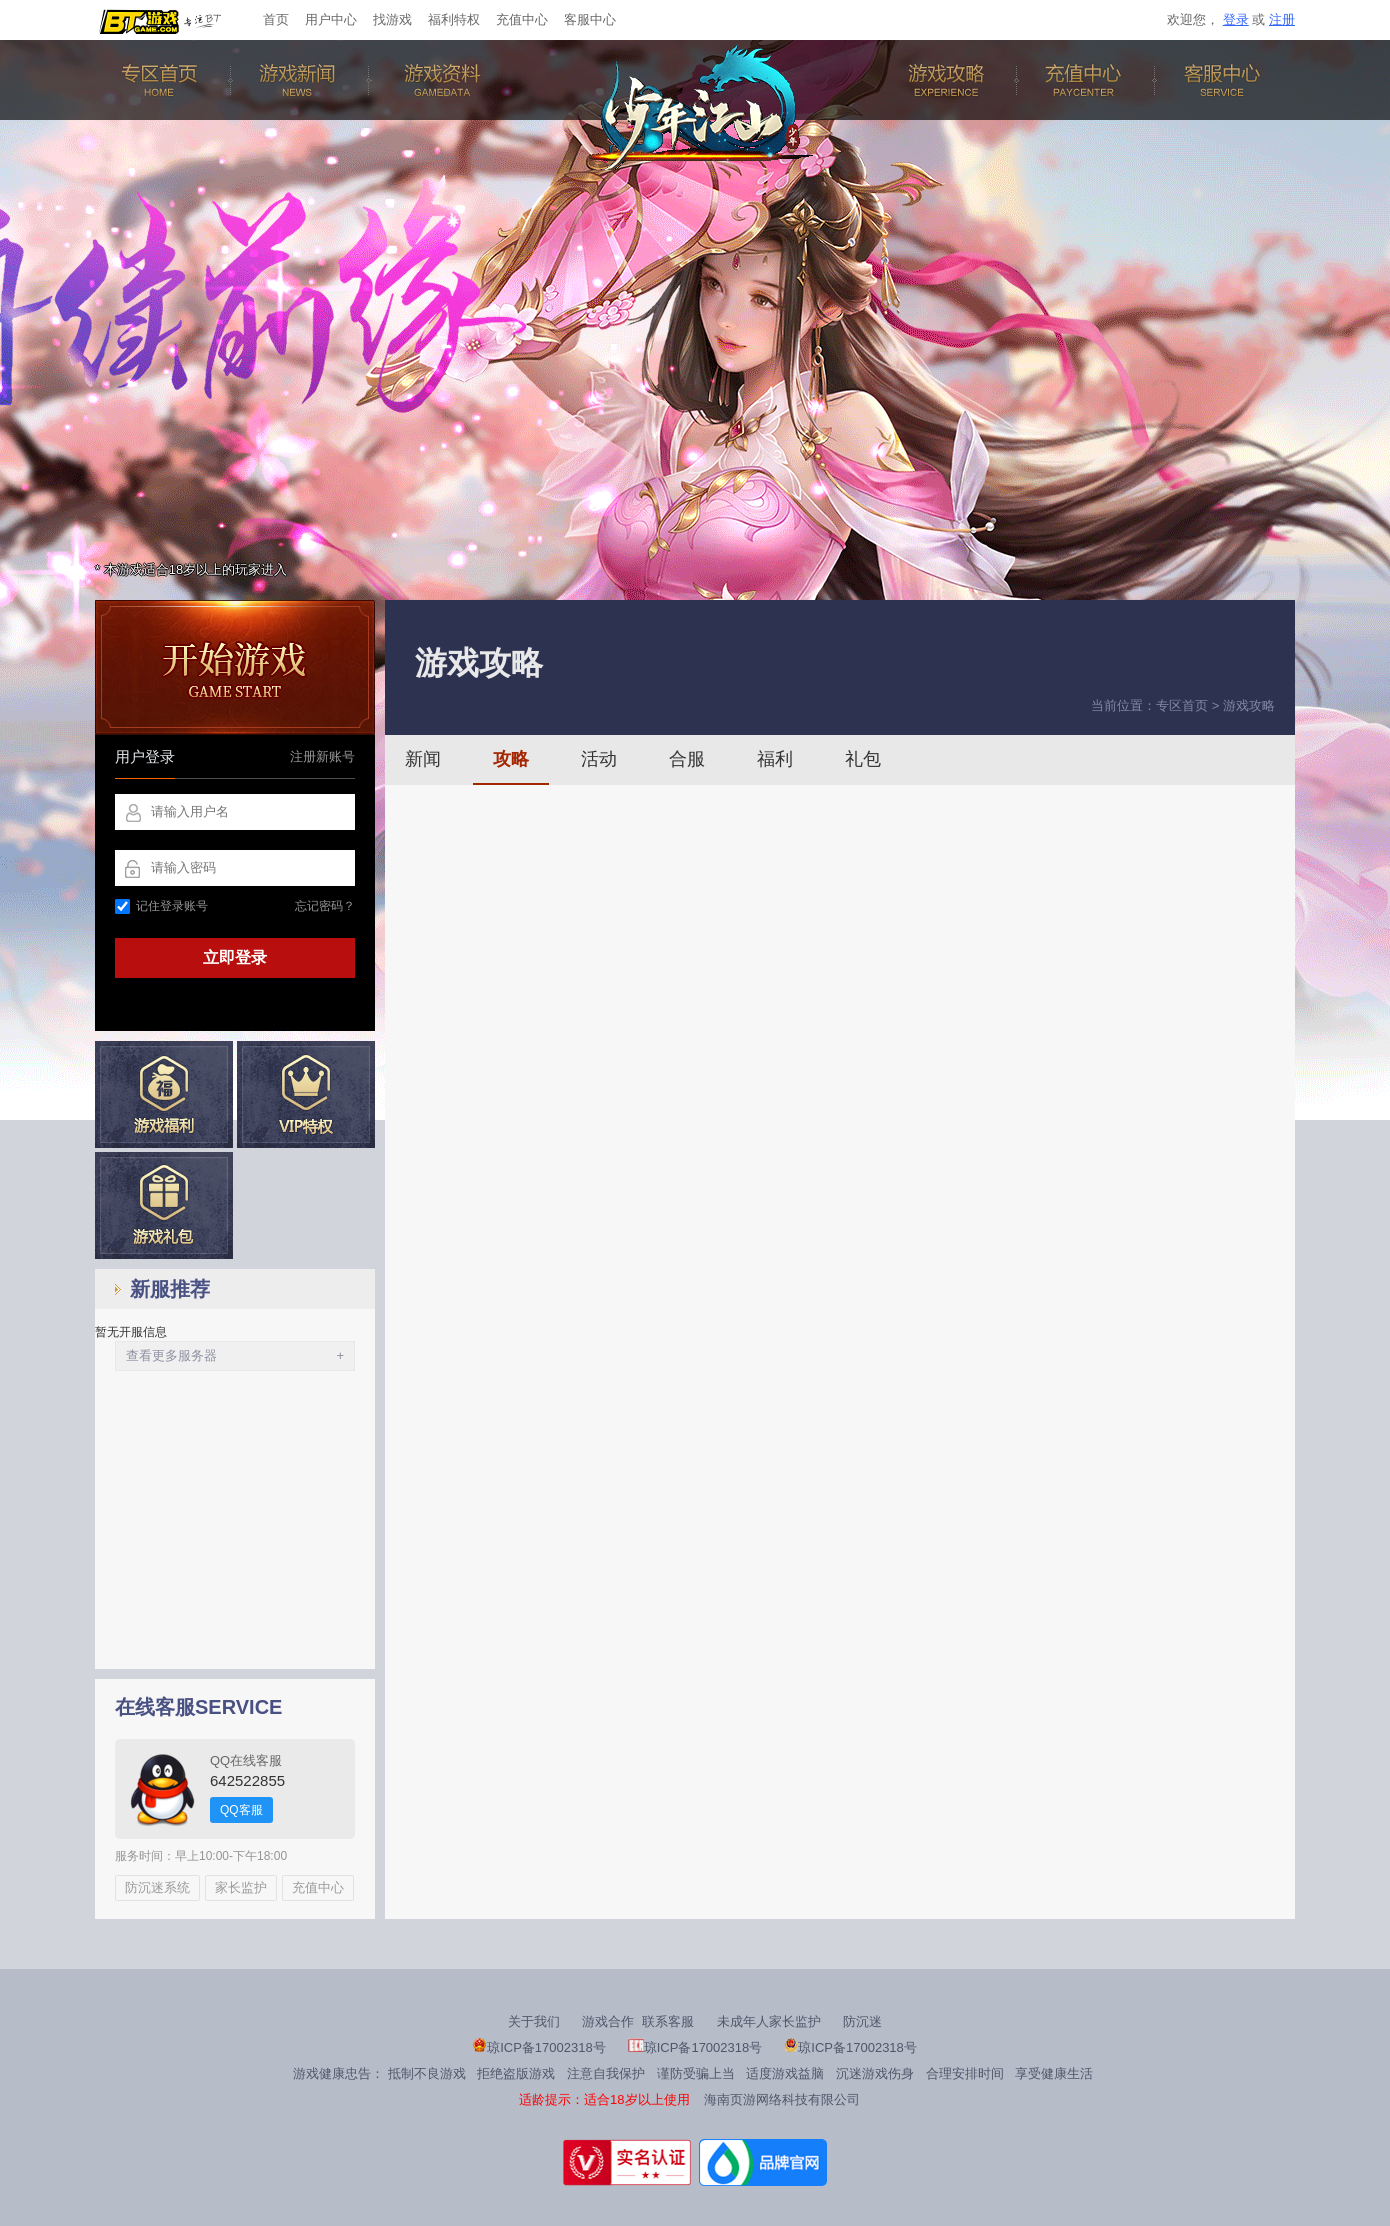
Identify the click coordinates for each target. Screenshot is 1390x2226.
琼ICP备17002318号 (539, 2047)
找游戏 (392, 19)
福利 (775, 759)
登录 (1236, 19)
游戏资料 (440, 80)
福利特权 (454, 19)
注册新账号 (322, 756)
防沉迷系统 (157, 1887)
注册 (1282, 19)
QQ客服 (241, 1810)
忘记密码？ (325, 906)
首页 (276, 19)
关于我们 (534, 2021)
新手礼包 (164, 1205)
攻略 (511, 759)
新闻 (423, 759)
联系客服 (668, 2021)
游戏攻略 (950, 80)
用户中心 (331, 19)
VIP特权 (306, 1094)
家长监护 (241, 1887)
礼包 (863, 759)
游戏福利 (164, 1094)
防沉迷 (862, 2021)
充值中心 (522, 19)
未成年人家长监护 (769, 2021)
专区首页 (164, 80)
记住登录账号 (161, 906)
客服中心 (590, 19)
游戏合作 (608, 2021)
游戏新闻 (302, 80)
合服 (687, 759)
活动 (599, 759)
